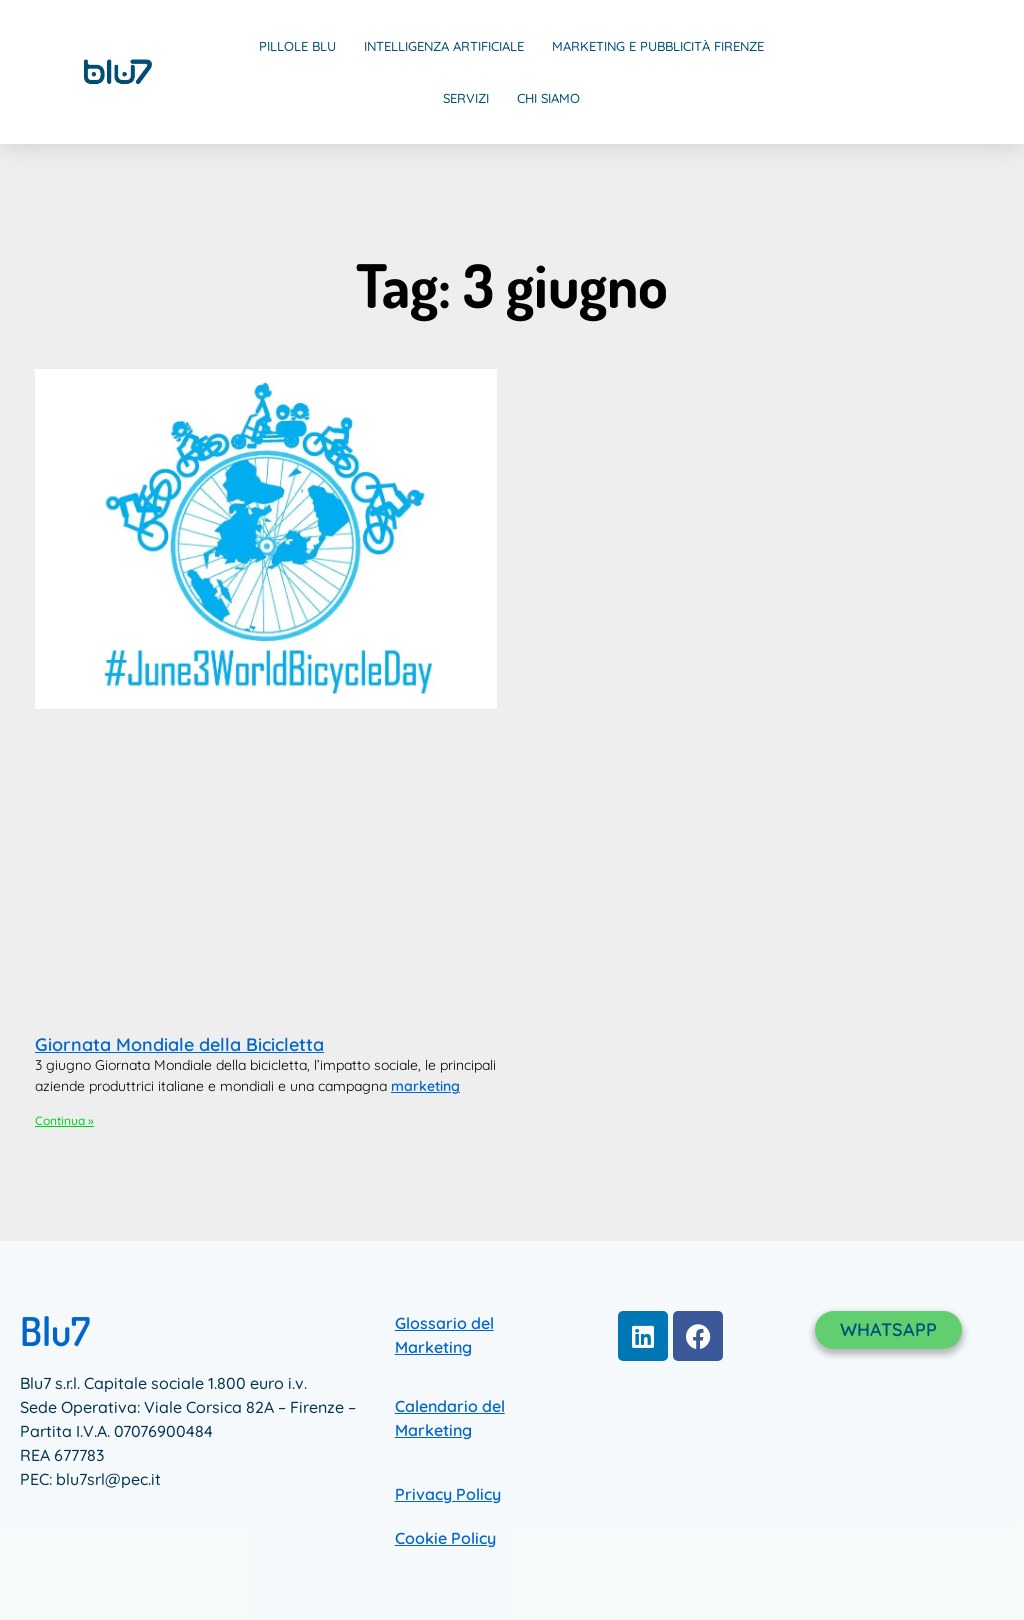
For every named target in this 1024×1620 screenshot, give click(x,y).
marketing (425, 1086)
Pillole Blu (297, 46)
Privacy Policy (448, 1494)
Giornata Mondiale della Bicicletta (179, 1044)
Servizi (466, 98)
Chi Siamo (548, 98)
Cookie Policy (445, 1538)
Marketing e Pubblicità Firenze (658, 46)
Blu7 (55, 1330)
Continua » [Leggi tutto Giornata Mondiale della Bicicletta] (64, 1120)
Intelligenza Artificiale (444, 46)
